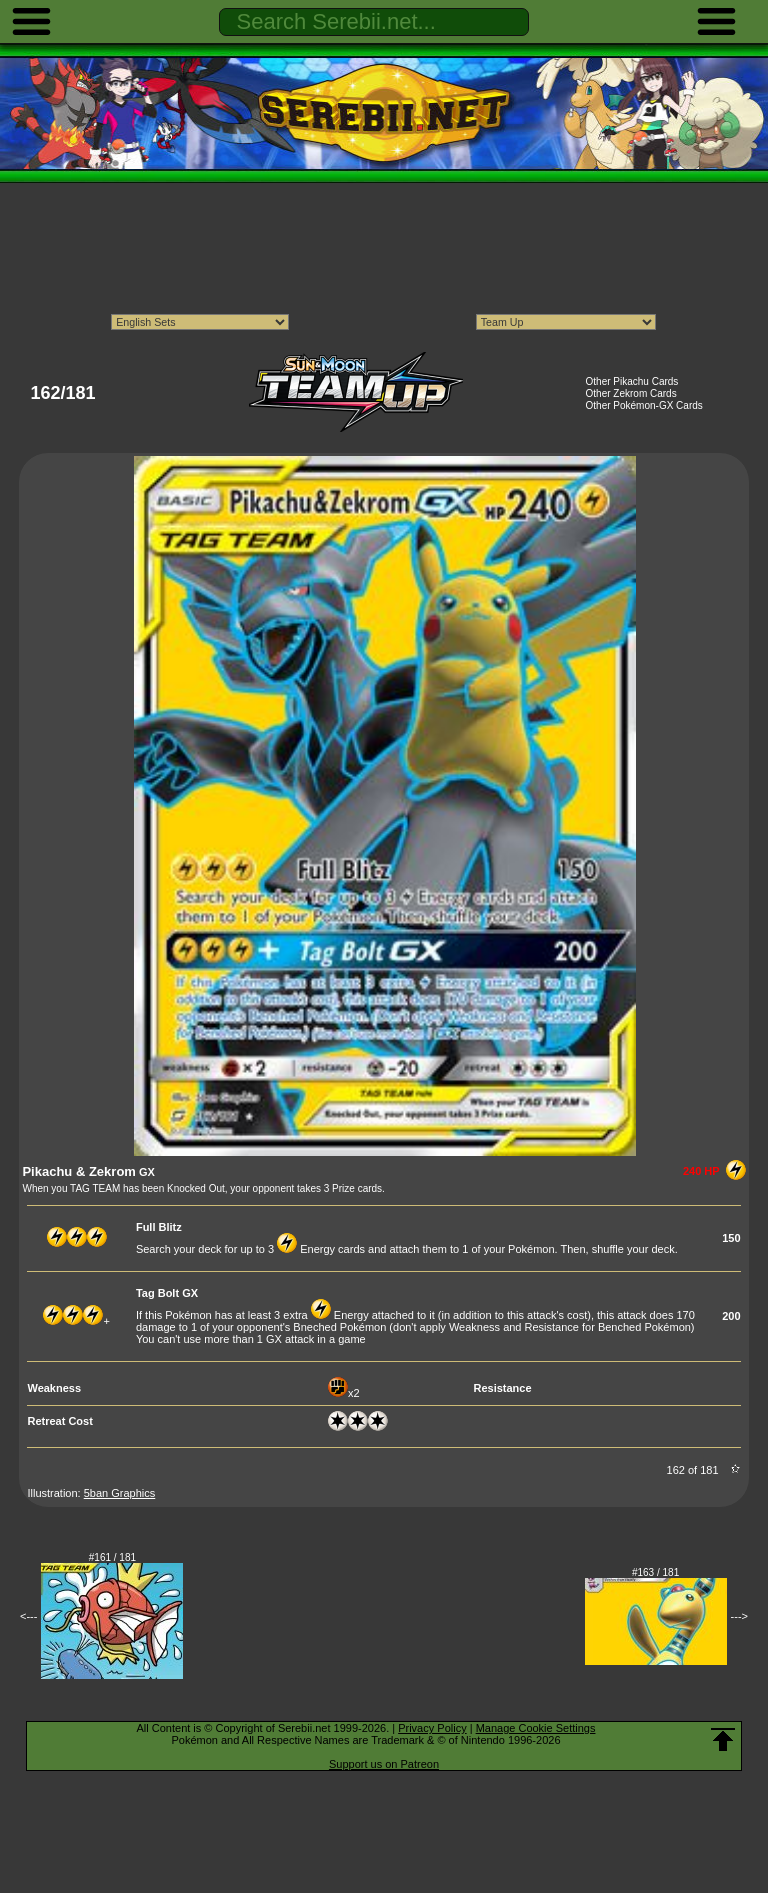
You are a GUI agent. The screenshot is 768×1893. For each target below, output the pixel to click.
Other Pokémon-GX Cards (644, 405)
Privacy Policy (432, 1728)
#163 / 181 (655, 1572)
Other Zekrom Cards (631, 393)
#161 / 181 (112, 1557)
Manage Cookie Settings (536, 1728)
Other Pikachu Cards (632, 381)
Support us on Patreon (384, 1764)
